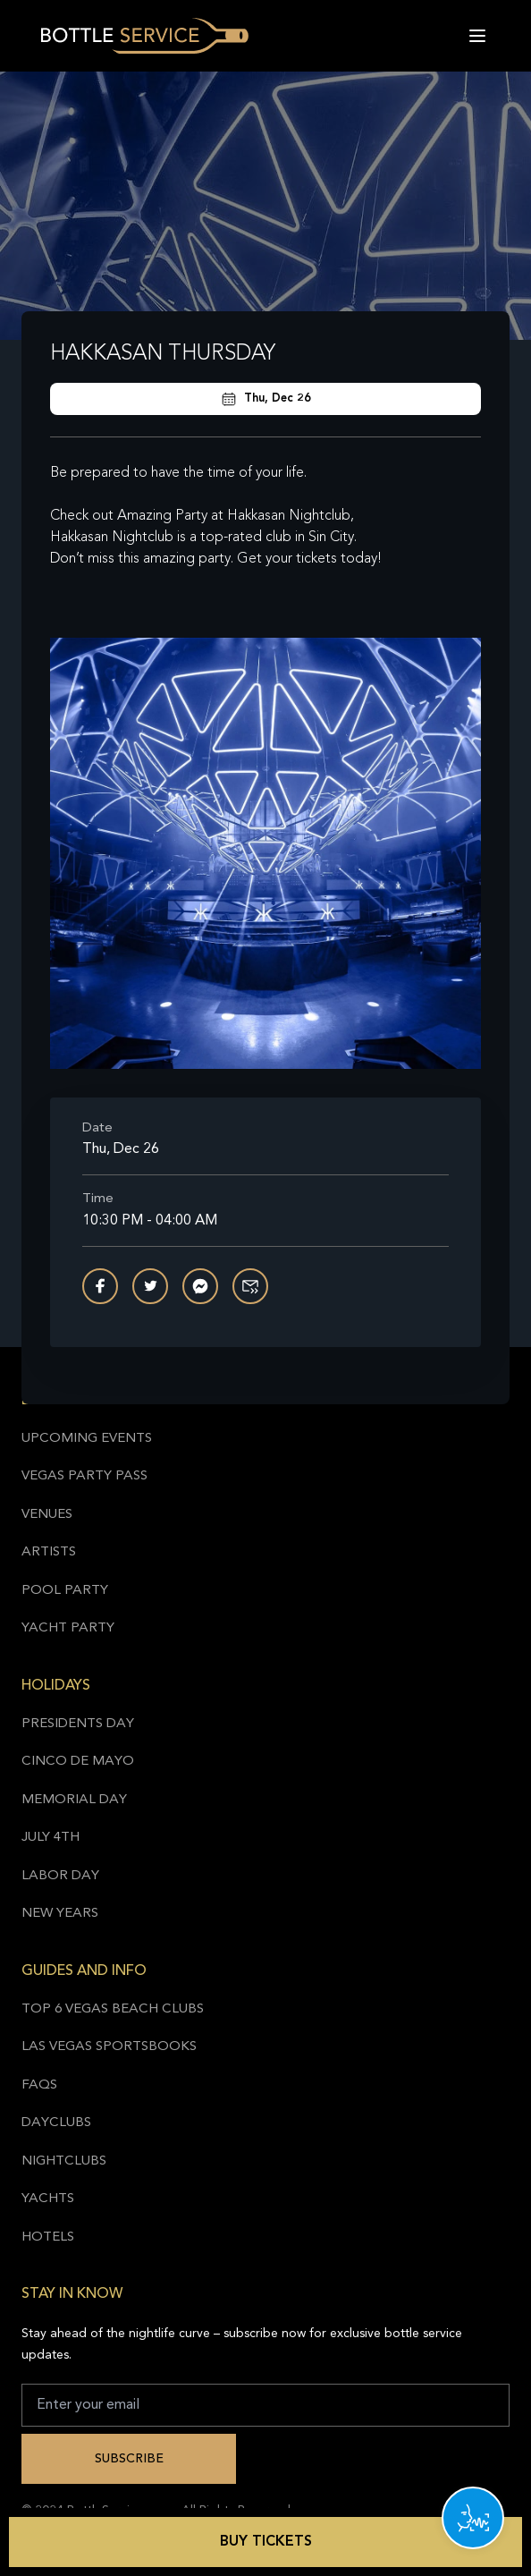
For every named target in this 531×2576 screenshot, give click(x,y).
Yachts (47, 2199)
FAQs (39, 2085)
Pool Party (64, 1590)
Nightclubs (63, 2161)
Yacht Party (67, 1628)
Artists (48, 1552)
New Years (59, 1913)
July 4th (50, 1837)
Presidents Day (77, 1724)
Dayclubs (56, 2123)
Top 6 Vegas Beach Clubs (112, 2009)
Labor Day (60, 1876)
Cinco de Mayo (77, 1761)
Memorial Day (74, 1800)
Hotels (47, 2237)
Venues (46, 1514)
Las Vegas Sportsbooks (109, 2047)
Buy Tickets (266, 2542)
